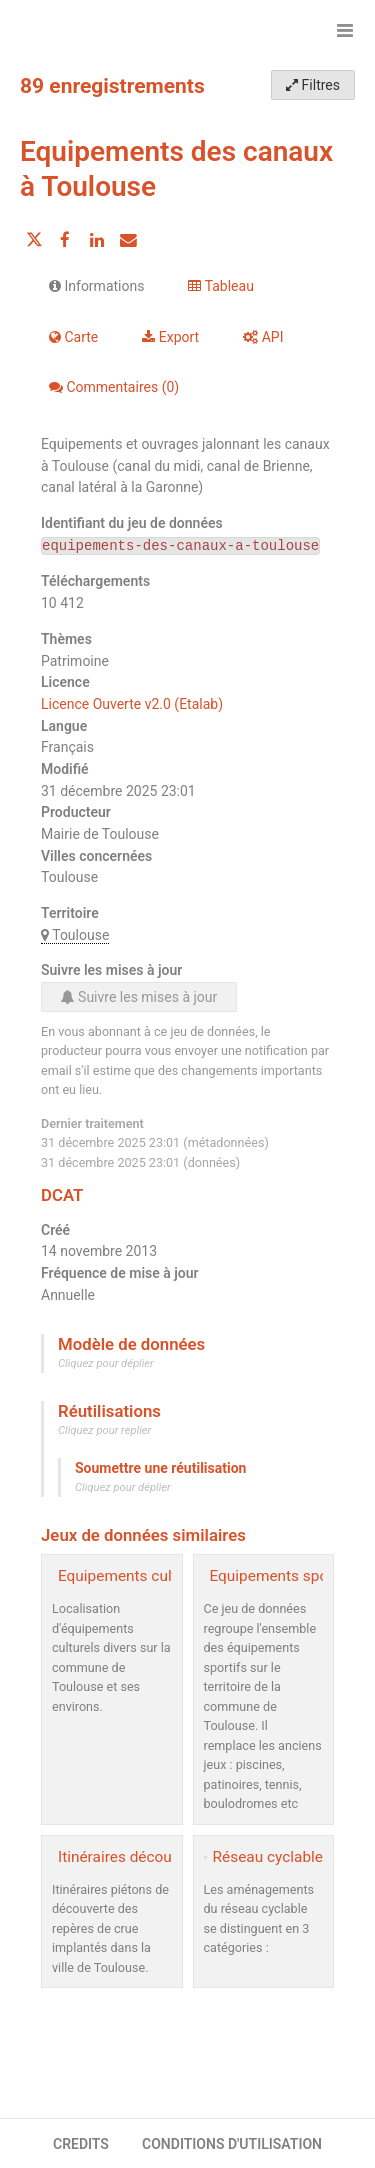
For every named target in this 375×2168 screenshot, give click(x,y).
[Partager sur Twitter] (34, 240)
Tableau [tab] (220, 286)
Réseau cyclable (268, 1857)
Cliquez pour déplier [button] (106, 1363)
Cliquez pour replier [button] (104, 1430)
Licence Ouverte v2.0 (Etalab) (132, 704)
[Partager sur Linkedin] (97, 240)
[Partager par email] (128, 240)
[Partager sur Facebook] (65, 240)
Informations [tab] (96, 286)
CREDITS (81, 2144)
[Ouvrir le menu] (345, 30)
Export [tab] (170, 337)
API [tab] (263, 337)
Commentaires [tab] (114, 387)
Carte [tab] (73, 337)
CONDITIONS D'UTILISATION (232, 2144)
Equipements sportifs (283, 1576)
